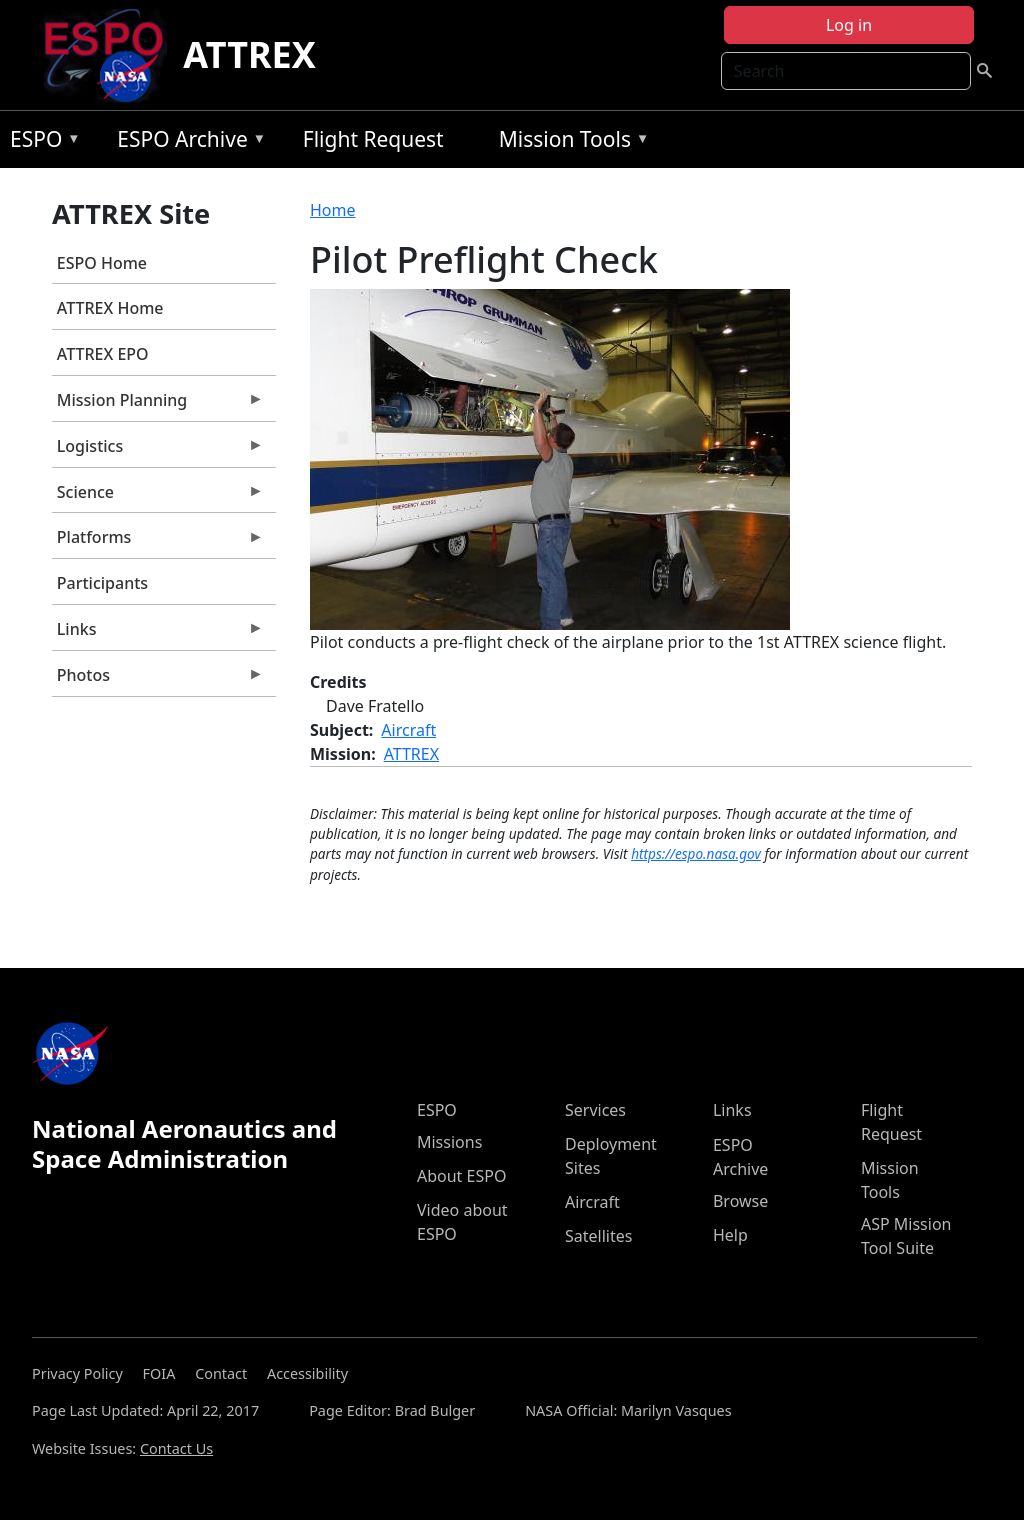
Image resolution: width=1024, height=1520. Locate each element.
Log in (849, 25)
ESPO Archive (186, 142)
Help (730, 1235)
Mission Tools (569, 142)
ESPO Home (102, 263)
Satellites (598, 1236)
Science (158, 497)
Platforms (158, 542)
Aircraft (408, 730)
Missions (449, 1142)
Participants (102, 583)
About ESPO (461, 1176)
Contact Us (176, 1448)
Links (158, 634)
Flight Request (373, 139)
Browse (740, 1201)
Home (333, 210)
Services (595, 1110)
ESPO (40, 142)
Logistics (158, 451)
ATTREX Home (110, 308)
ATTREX (249, 54)
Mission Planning (158, 405)
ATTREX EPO (103, 354)
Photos (158, 680)
